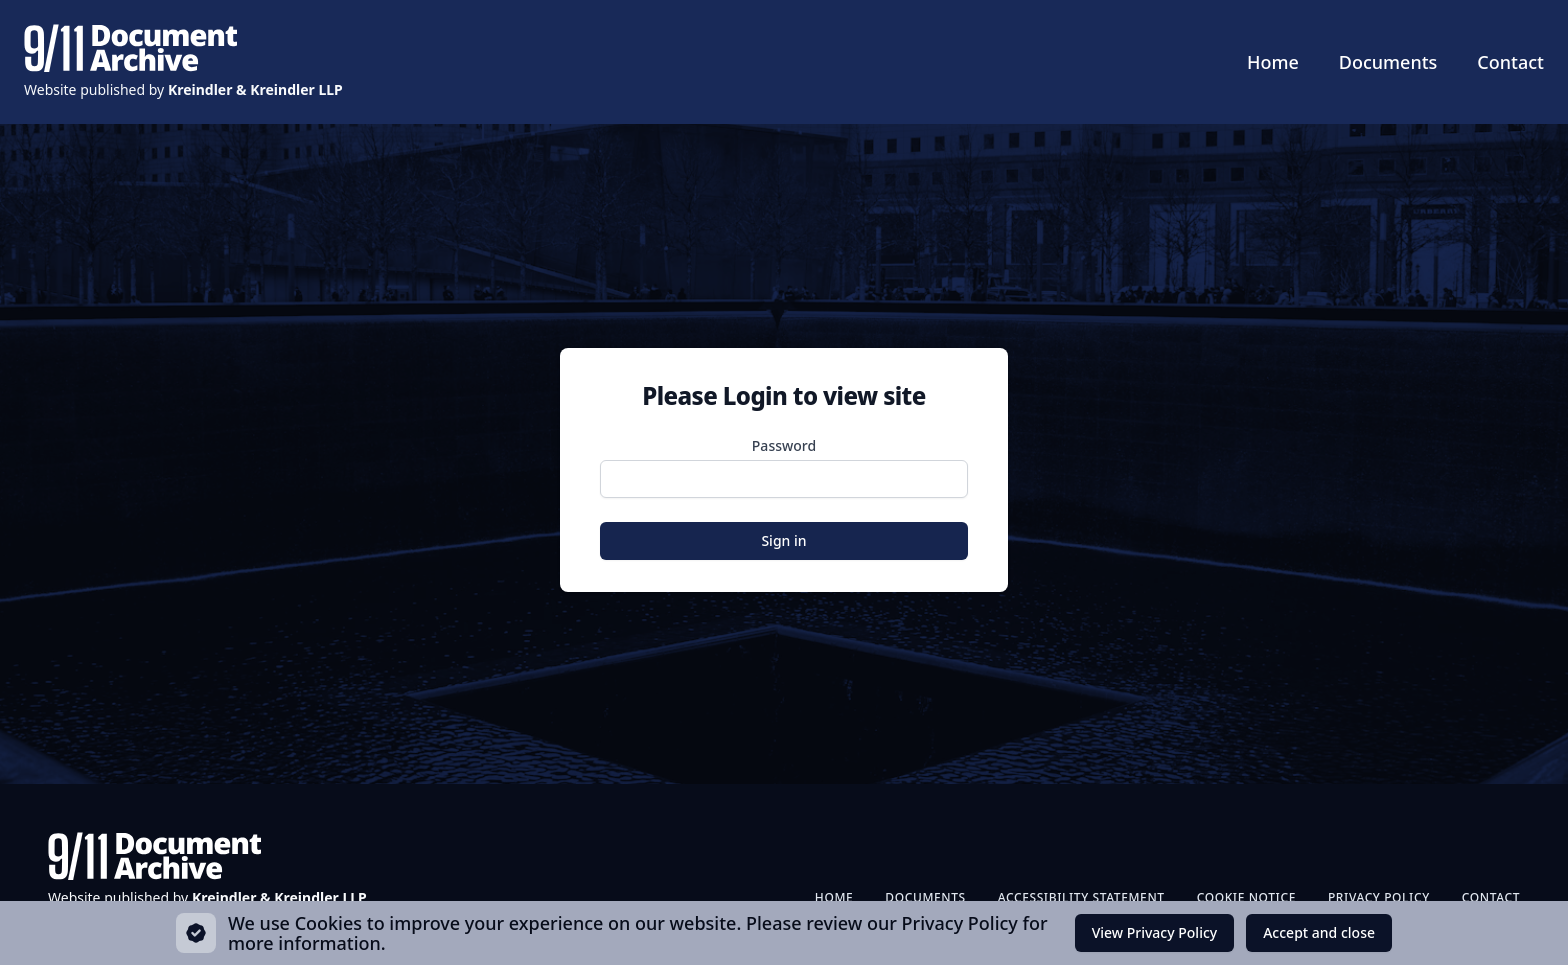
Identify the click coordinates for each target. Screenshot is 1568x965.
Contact (1510, 62)
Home (1273, 62)
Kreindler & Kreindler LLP (255, 89)
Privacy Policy (1379, 897)
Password (784, 445)
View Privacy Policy (1155, 932)
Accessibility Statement (1081, 897)
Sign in (783, 540)
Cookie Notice (1246, 897)
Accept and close (1319, 937)
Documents (1388, 62)
